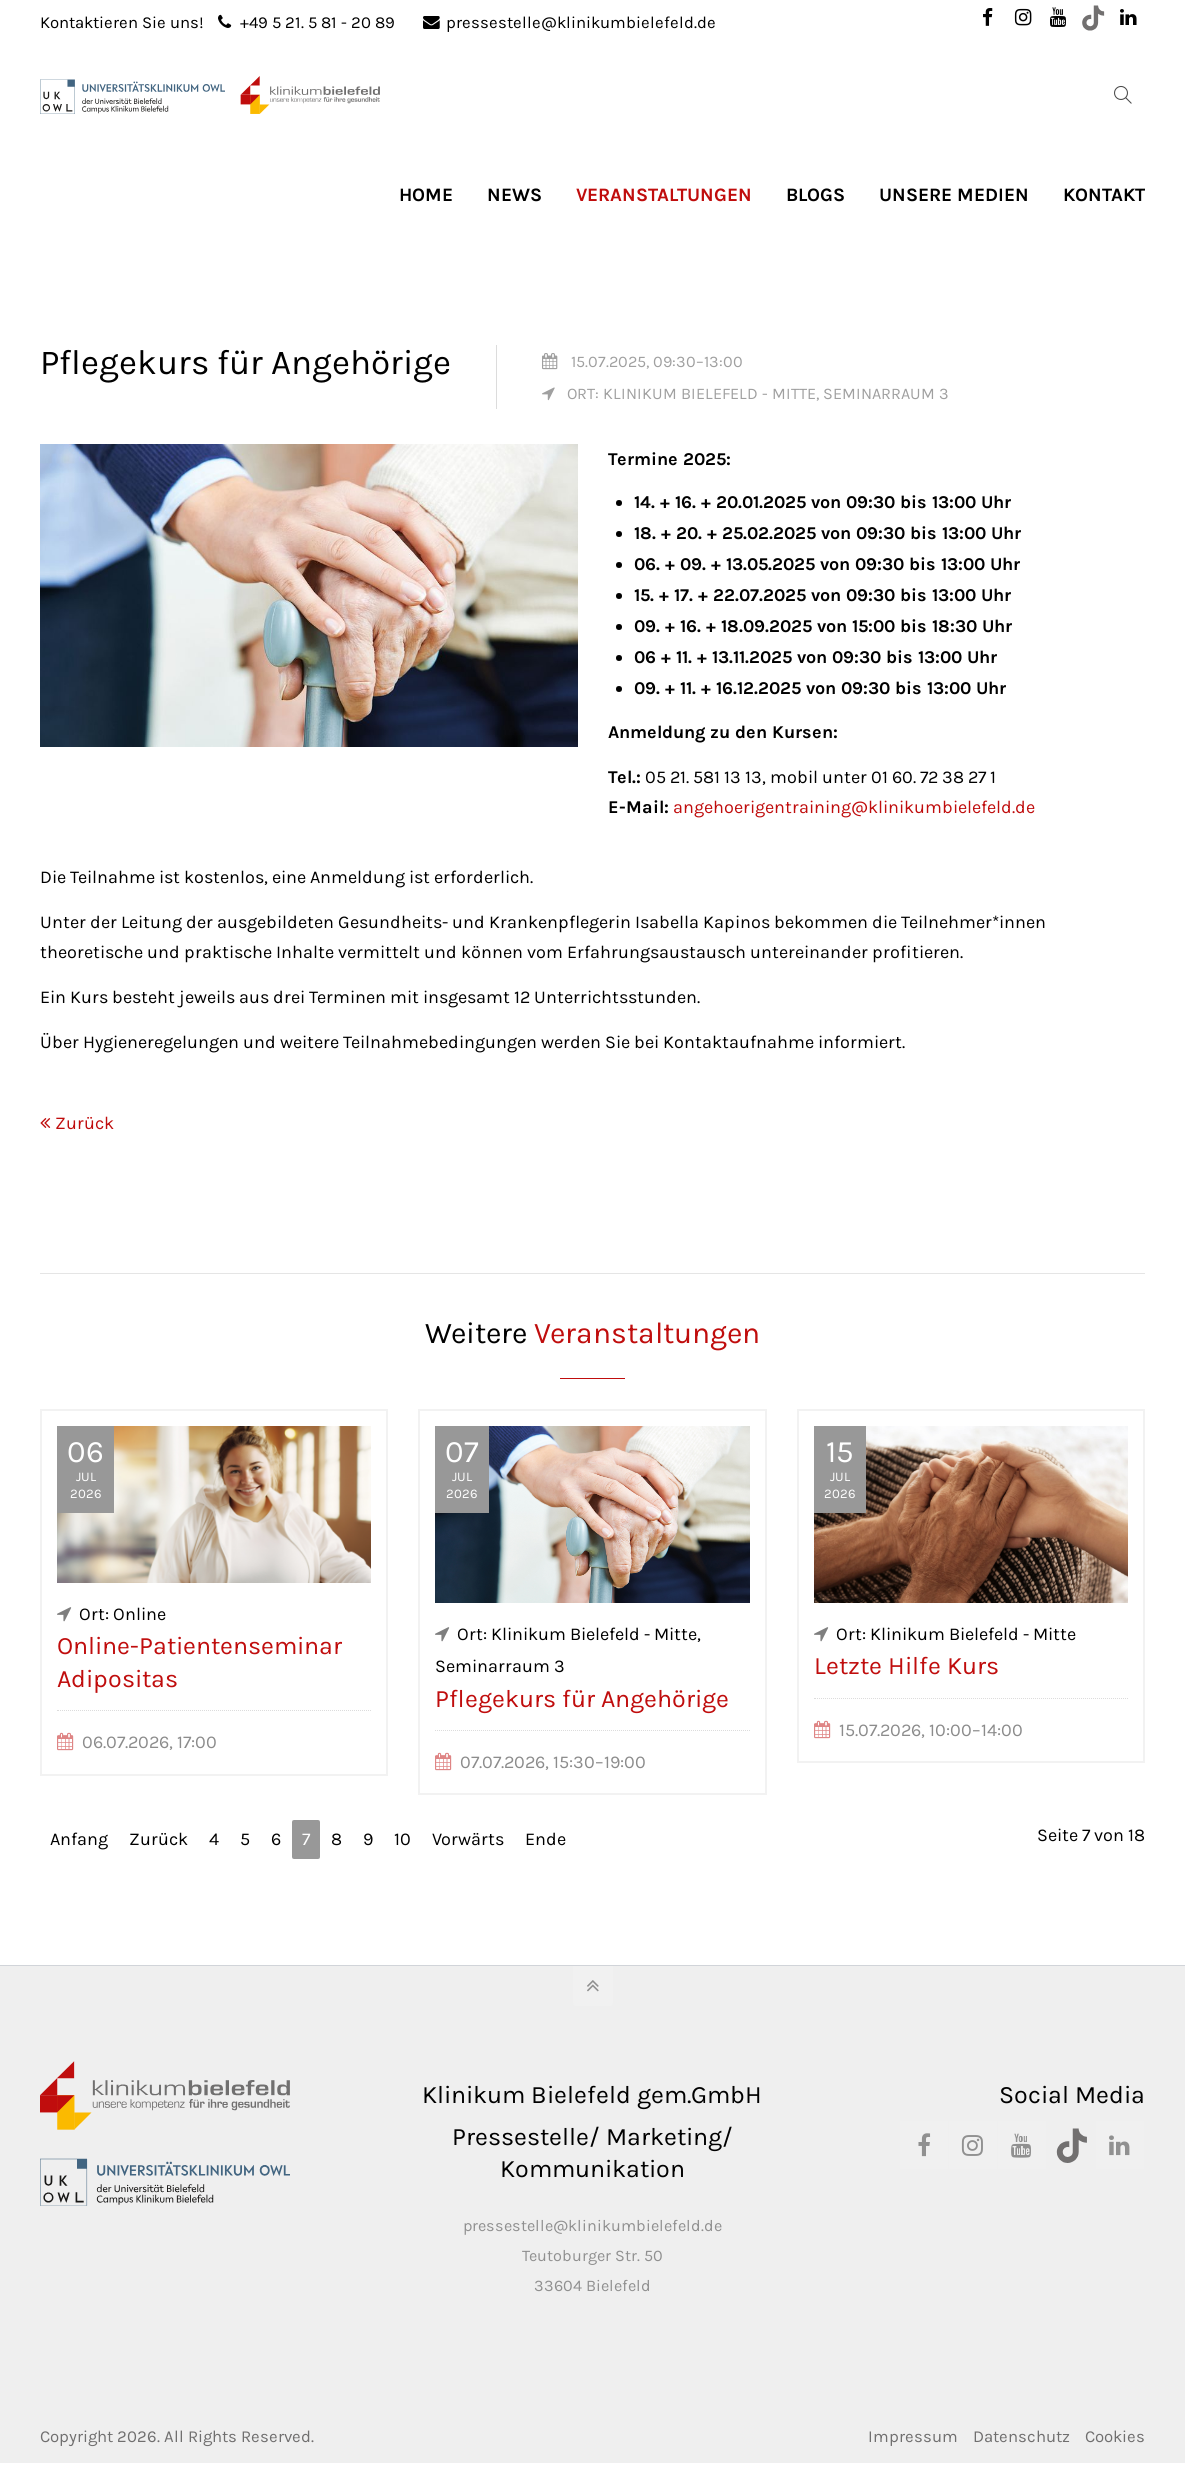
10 (402, 1839)
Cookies (1115, 2436)
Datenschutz (1021, 2436)
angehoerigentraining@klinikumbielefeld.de (854, 807)
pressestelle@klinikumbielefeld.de (569, 22)
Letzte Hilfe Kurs (906, 1665)
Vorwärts (468, 1839)
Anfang (79, 1839)
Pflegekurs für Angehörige (582, 1698)
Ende (545, 1839)
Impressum (913, 2436)
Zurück (84, 1123)
